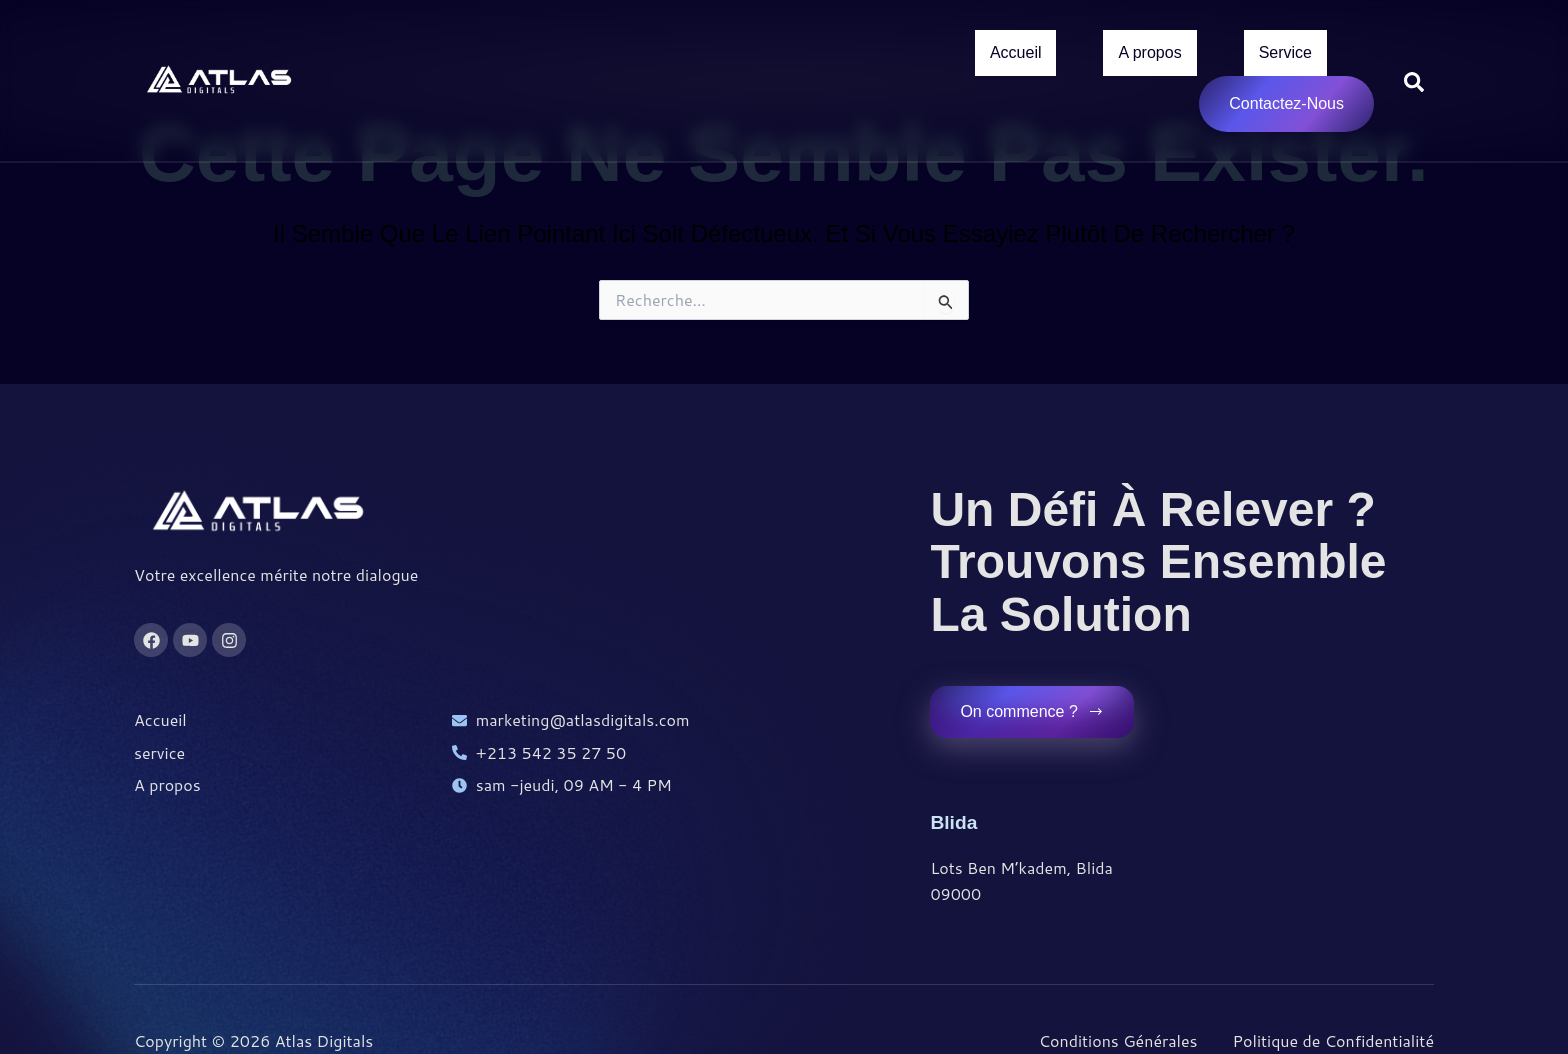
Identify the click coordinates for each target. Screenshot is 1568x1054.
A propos (1149, 55)
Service (1285, 55)
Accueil (1016, 55)
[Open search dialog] (1414, 84)
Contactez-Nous (1286, 109)
